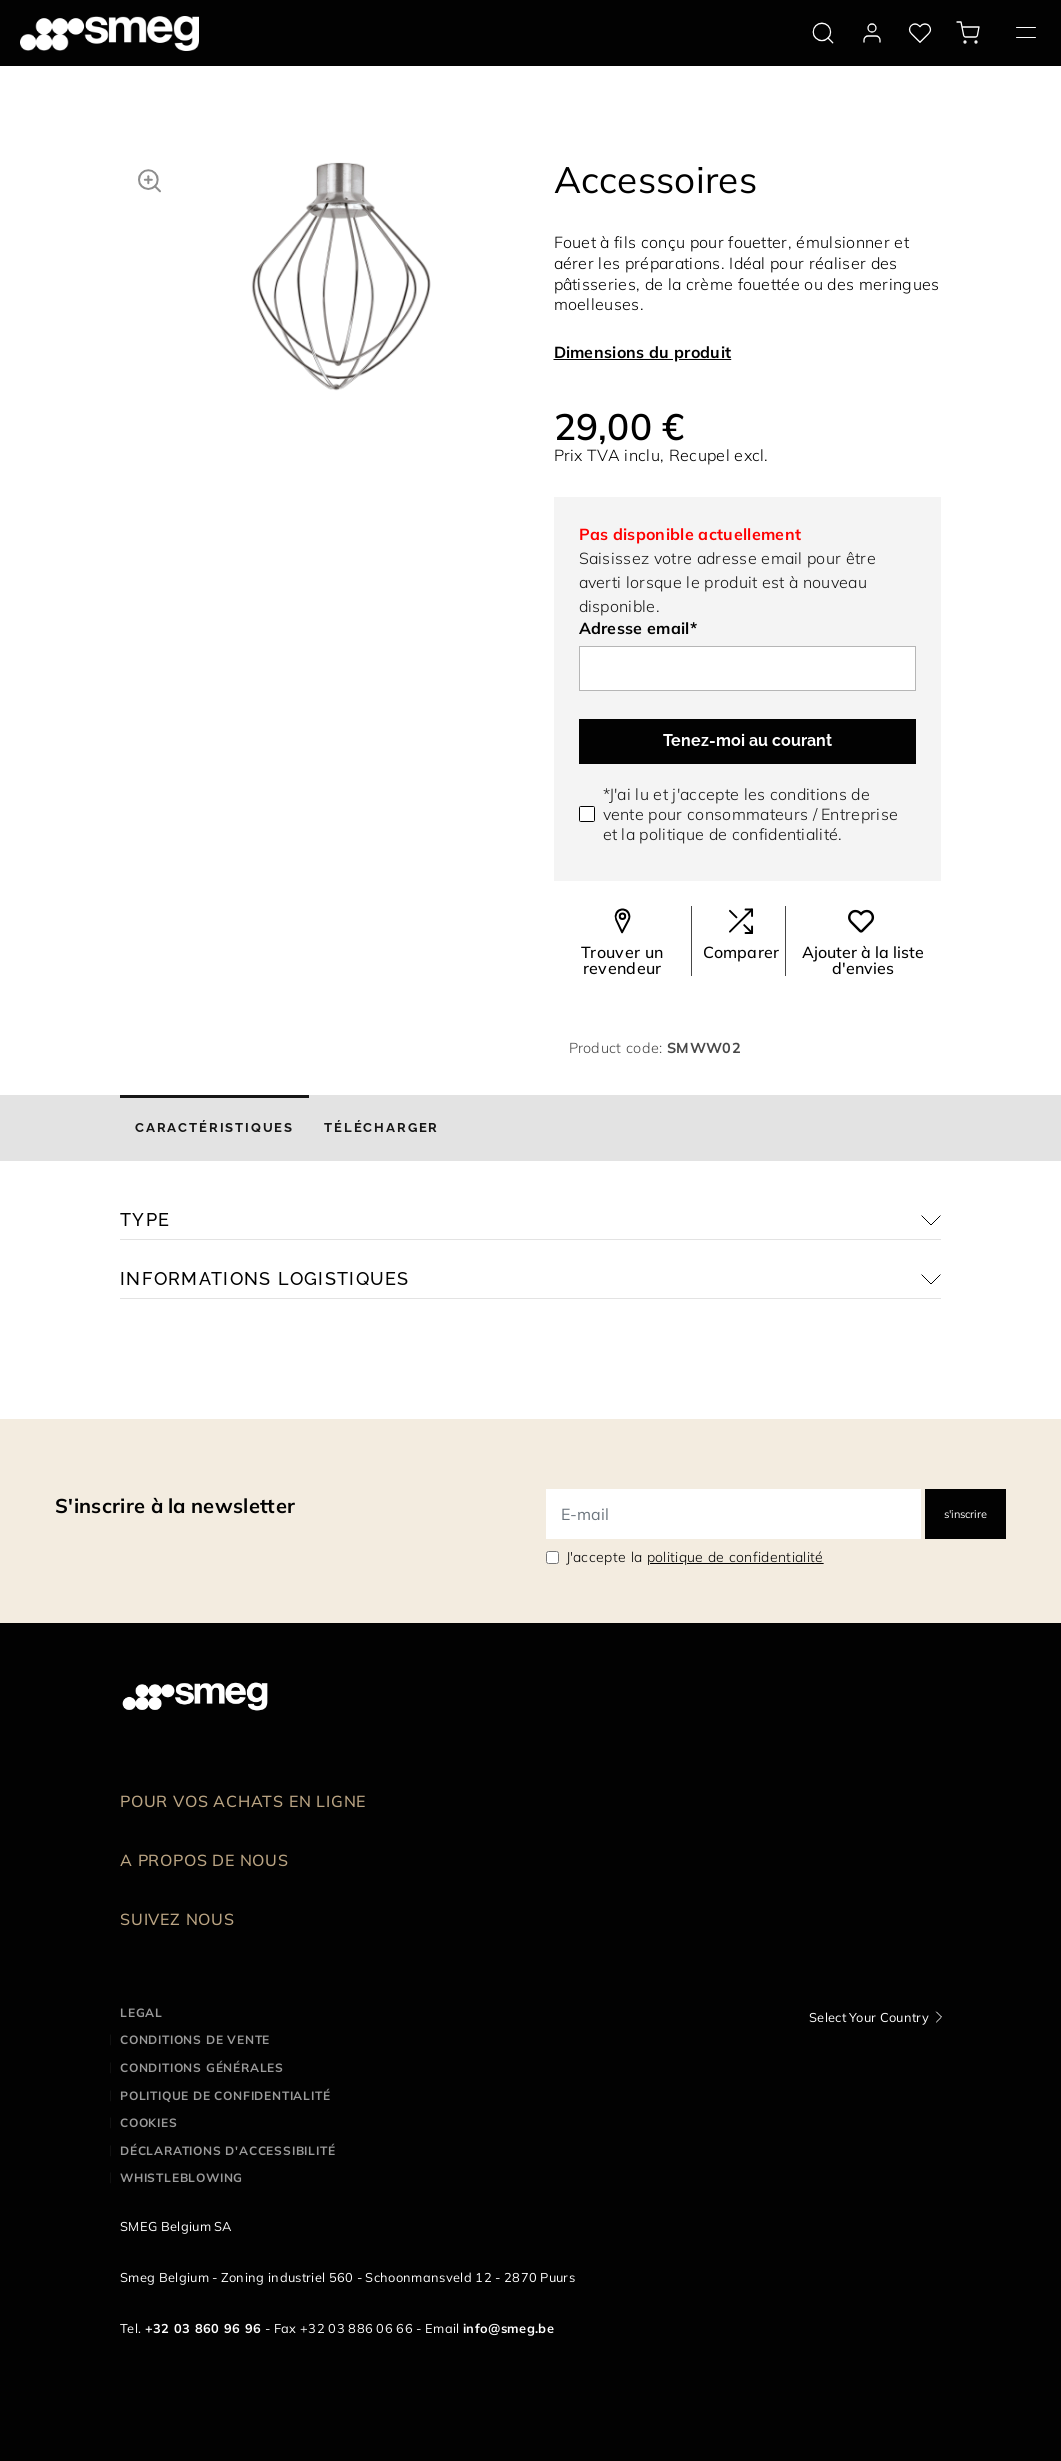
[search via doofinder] (823, 33)
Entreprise (859, 814)
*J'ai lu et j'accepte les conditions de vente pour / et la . (751, 814)
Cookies (149, 2122)
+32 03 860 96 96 (203, 2328)
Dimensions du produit (643, 352)
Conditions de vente (195, 2039)
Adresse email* (638, 628)
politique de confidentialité (738, 834)
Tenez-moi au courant (747, 740)
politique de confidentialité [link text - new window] (735, 1557)
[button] (149, 178)
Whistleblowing (181, 2177)
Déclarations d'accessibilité (227, 2150)
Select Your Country (869, 2017)
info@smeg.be (508, 2328)
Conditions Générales (202, 2067)
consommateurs (747, 814)
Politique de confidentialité (225, 2095)
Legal (141, 2012)
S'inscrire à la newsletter (175, 1505)
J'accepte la (695, 1557)
